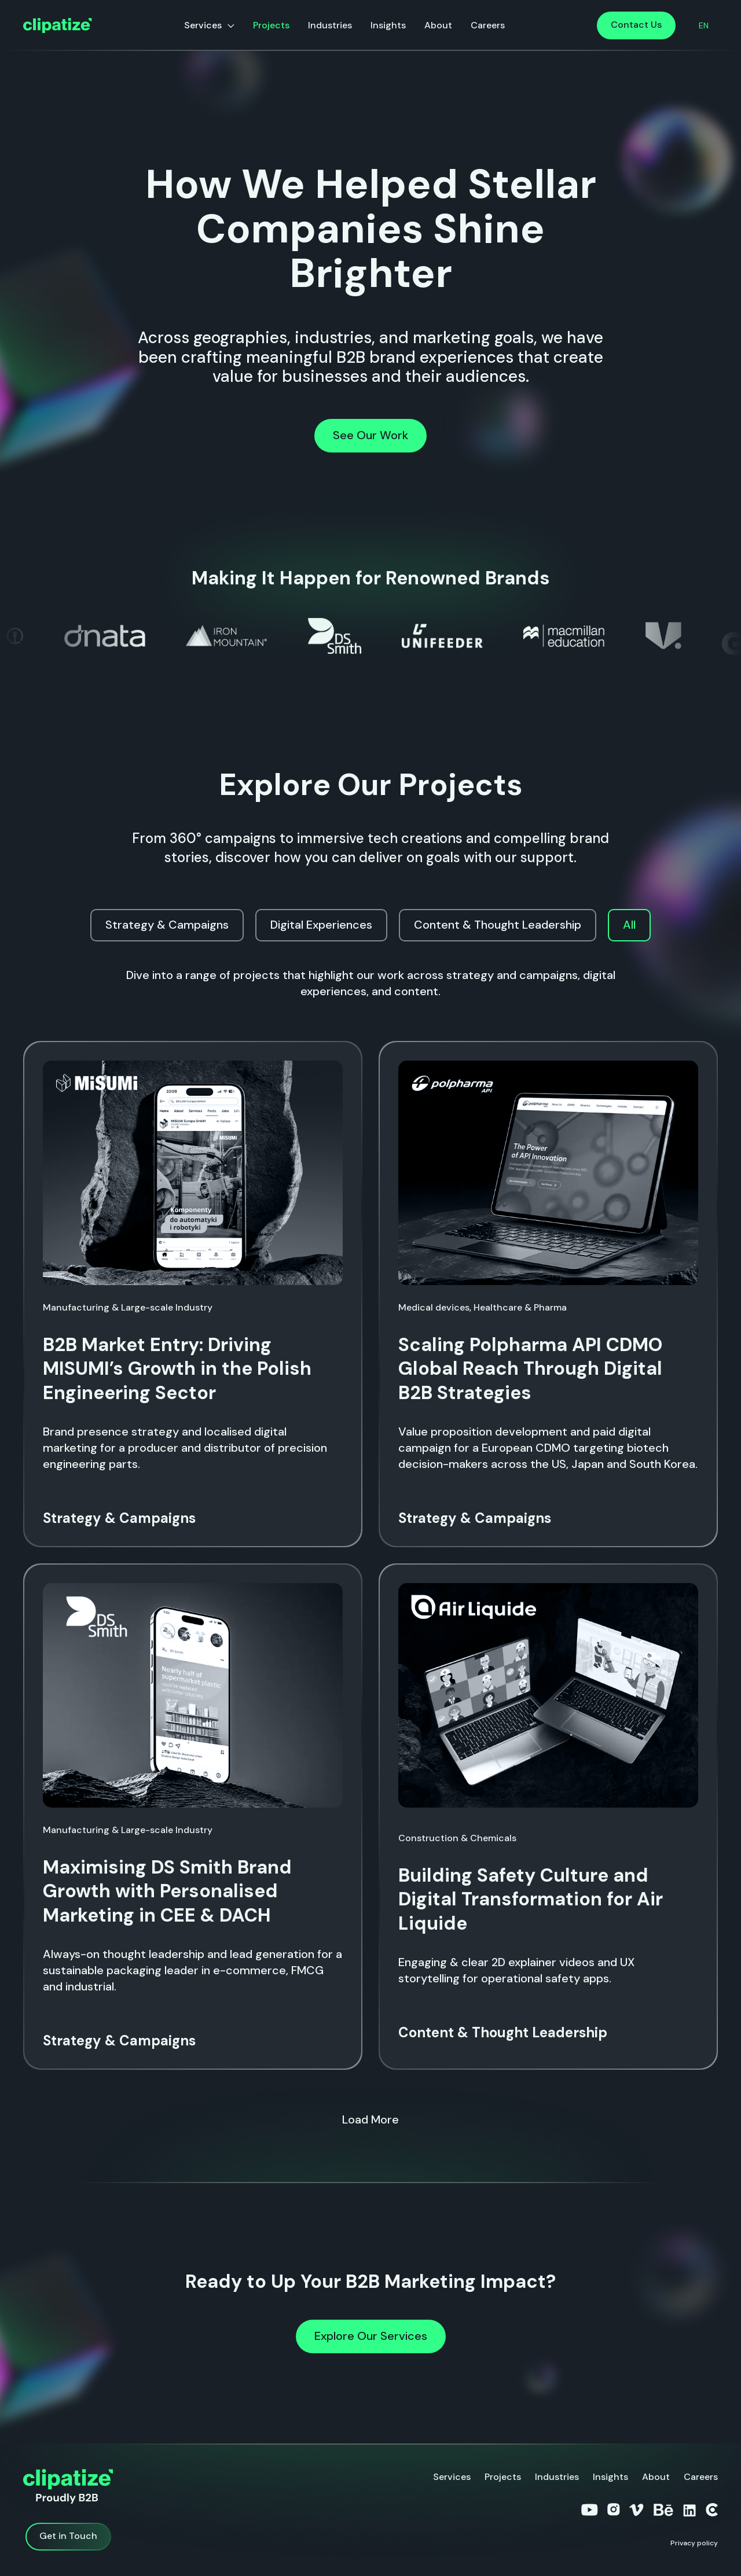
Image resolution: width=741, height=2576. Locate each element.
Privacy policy (694, 2543)
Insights (388, 25)
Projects (271, 25)
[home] (57, 26)
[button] (703, 25)
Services (203, 25)
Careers (488, 25)
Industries (330, 25)
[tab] (167, 925)
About (438, 25)
